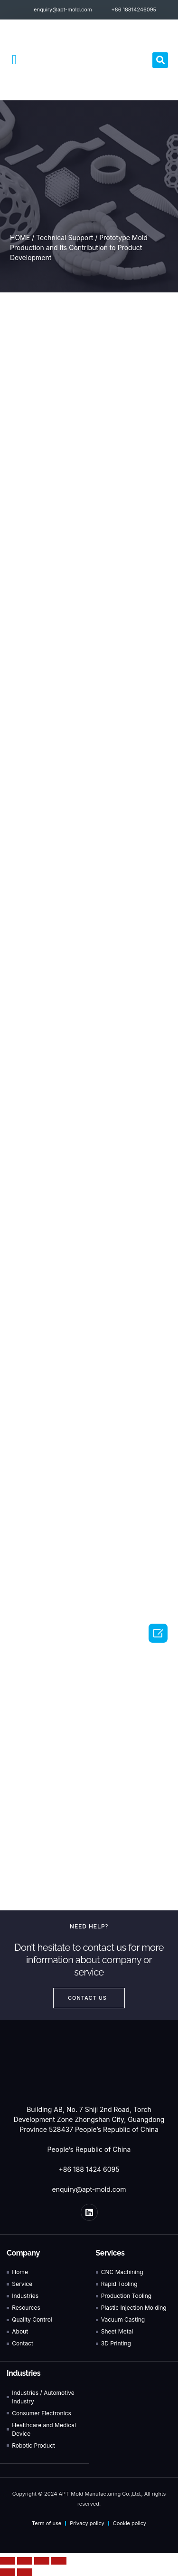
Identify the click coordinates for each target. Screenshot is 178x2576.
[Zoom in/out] (58, 2561)
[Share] (24, 2561)
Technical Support (64, 237)
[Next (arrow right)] (24, 2572)
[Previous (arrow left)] (7, 2572)
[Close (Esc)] (7, 2561)
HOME (20, 237)
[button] (14, 60)
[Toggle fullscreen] (41, 2561)
